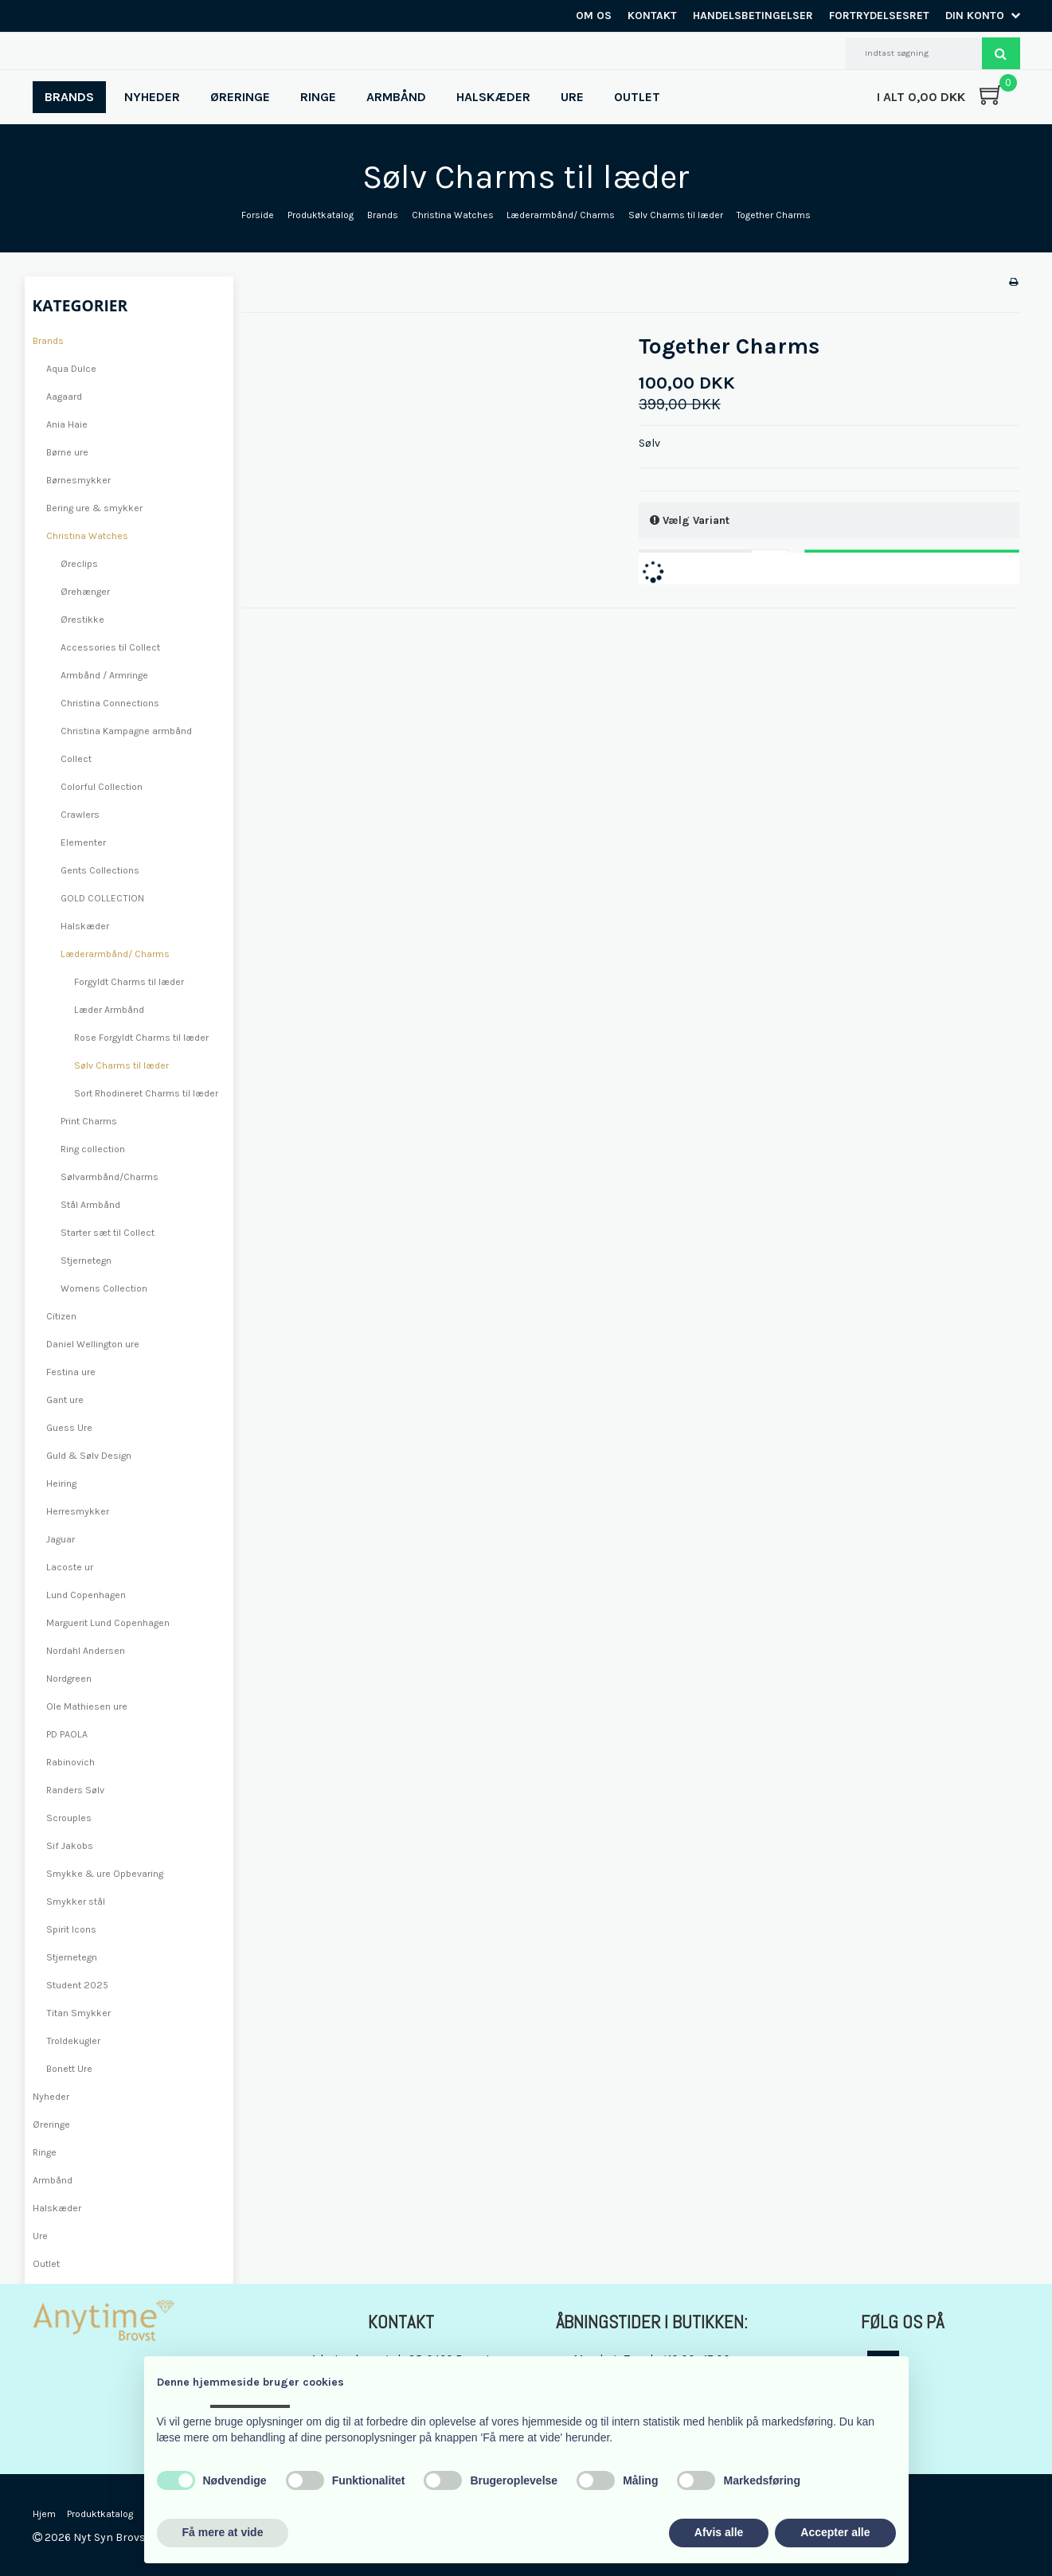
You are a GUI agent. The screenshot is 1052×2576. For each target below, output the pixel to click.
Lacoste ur (69, 1567)
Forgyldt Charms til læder (129, 981)
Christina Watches (87, 535)
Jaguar (60, 1539)
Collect (76, 758)
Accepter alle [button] (835, 2532)
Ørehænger (85, 591)
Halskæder (85, 926)
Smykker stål (75, 1901)
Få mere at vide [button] (223, 2532)
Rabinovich (70, 1762)
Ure (40, 2236)
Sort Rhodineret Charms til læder (146, 1093)
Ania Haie (67, 424)
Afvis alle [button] (718, 2532)
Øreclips (79, 563)
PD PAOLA (67, 1734)
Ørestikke (82, 619)
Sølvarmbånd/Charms (109, 1176)
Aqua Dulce (71, 368)
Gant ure (65, 1399)
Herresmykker (77, 1511)
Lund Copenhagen (86, 1595)
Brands (48, 340)
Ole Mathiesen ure (86, 1706)
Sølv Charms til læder (121, 1065)
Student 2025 (77, 1985)
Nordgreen (69, 1678)
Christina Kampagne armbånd (126, 731)
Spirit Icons (71, 1929)
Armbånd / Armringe (104, 675)
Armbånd (52, 2180)
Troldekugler (73, 2040)
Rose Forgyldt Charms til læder (141, 1037)
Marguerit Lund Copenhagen (108, 1622)
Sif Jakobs (69, 1845)
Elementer (83, 842)
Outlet (46, 2263)
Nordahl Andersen (85, 1650)
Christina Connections (110, 703)
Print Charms (89, 1121)
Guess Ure (69, 1427)
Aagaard (64, 396)
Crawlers (80, 814)
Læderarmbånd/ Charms (115, 954)
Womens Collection (104, 1288)
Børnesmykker (78, 480)
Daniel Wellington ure (92, 1344)
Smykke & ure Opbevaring (104, 1873)
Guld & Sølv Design (88, 1455)
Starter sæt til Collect (107, 1232)
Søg (1001, 53)
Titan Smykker (78, 2013)
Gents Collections (100, 870)
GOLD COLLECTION (102, 898)
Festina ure (71, 1372)
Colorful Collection (102, 786)
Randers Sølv (75, 1790)
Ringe (45, 2152)
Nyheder (51, 2096)
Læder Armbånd (109, 1009)
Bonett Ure (69, 2068)
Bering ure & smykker (94, 508)
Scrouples (69, 1818)
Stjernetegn (86, 1260)
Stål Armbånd (90, 1204)
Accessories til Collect (110, 647)
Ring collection (93, 1149)
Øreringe (51, 2124)
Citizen (61, 1316)
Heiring (61, 1483)
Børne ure (67, 452)
